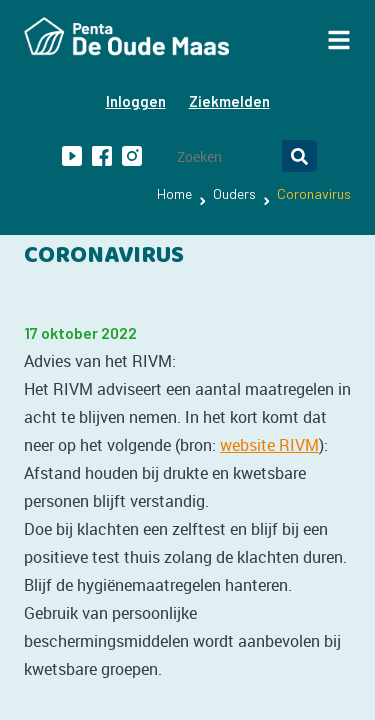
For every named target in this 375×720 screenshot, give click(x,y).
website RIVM (269, 445)
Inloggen (136, 101)
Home (174, 193)
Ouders (234, 193)
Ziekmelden (229, 101)
